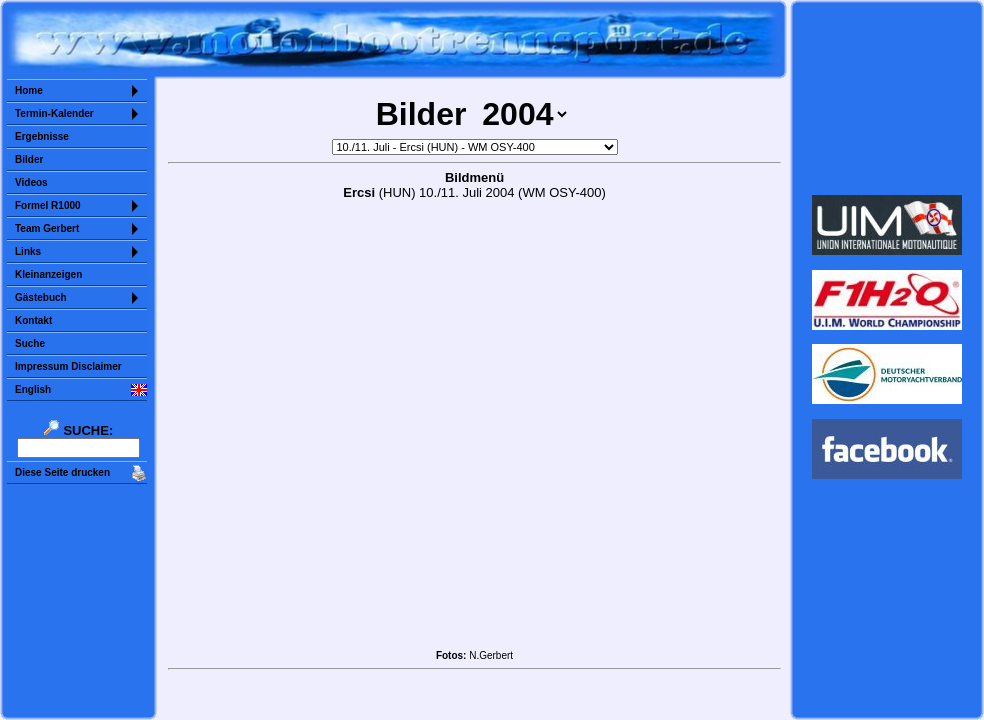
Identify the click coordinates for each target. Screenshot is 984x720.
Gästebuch (41, 297)
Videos (31, 182)
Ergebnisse (42, 136)
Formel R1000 (48, 205)
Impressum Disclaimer (68, 366)
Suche (30, 343)
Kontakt (33, 320)
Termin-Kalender (54, 113)
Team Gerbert (47, 228)
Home (29, 90)
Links (28, 251)
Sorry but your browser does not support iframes (887, 98)
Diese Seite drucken (62, 472)
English (33, 389)
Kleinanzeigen (48, 274)
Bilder (29, 159)
